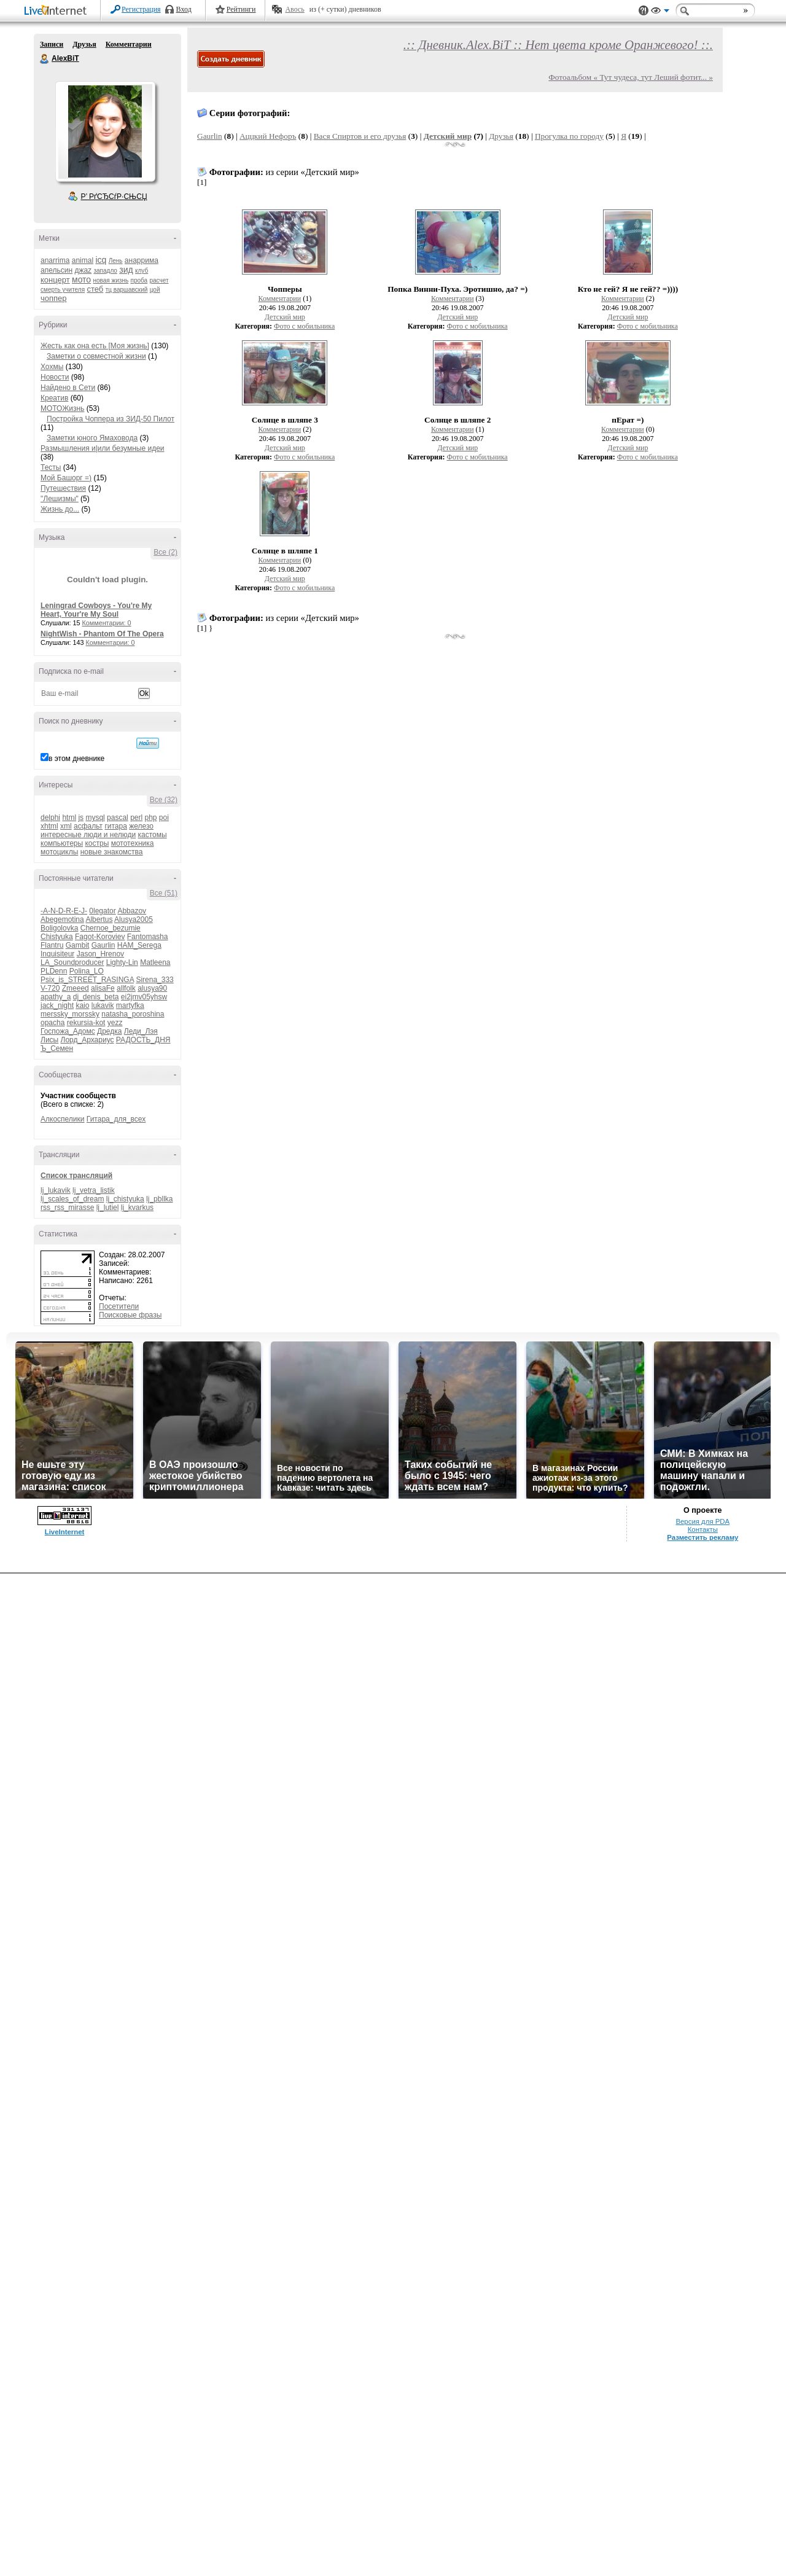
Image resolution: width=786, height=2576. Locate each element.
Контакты (703, 1529)
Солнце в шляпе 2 (457, 419)
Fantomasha (147, 936)
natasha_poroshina (132, 1014)
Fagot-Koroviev (100, 936)
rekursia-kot (86, 1022)
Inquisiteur (57, 954)
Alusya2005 (133, 919)
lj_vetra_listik (93, 1190)
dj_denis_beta (96, 997)
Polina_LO (86, 971)
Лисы (49, 1040)
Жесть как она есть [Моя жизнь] (95, 346)
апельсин (56, 270)
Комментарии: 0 (106, 622)
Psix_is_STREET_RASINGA (87, 979)
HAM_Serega (139, 945)
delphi (50, 817)
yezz (115, 1022)
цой (155, 289)
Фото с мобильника (304, 326)
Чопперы (285, 289)
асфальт (88, 826)
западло (105, 270)
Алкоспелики (63, 1119)
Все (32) (163, 799)
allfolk (126, 988)
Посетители (119, 1306)
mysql (94, 817)
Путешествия (63, 488)
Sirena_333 (154, 979)
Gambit (78, 945)
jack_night (57, 1005)
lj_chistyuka (125, 1199)
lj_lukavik (56, 1190)
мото (81, 279)
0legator (102, 911)
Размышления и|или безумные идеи (103, 448)
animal (82, 260)
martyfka (130, 1005)
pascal (117, 817)
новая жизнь (111, 280)
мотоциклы (59, 852)
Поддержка (643, 11)
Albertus (98, 919)
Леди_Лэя (141, 1031)
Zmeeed (75, 988)
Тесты (51, 467)
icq (100, 260)
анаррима (141, 260)
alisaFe (103, 988)
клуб (141, 270)
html (69, 817)
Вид (660, 12)
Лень (116, 260)
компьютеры (62, 843)
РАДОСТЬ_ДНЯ (143, 1040)
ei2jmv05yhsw (144, 997)
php (150, 817)
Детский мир (448, 136)
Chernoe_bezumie (110, 928)
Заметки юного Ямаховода (92, 438)
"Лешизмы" (60, 498)
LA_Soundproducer (72, 962)
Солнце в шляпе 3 (285, 419)
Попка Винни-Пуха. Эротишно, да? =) (457, 289)
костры (97, 843)
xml (66, 826)
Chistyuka (57, 936)
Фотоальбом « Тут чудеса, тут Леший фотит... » (630, 77)
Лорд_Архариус (87, 1040)
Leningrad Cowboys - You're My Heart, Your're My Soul (96, 610)
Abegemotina (62, 919)
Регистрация (141, 9)
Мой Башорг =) (66, 478)
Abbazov (131, 911)
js (81, 817)
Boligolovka (59, 928)
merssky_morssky (70, 1014)
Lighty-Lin (122, 962)
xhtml (49, 826)
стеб (95, 289)
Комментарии (129, 44)
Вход (184, 9)
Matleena (155, 962)
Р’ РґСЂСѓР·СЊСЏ (114, 196)
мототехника (132, 843)
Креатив (54, 398)
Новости (55, 377)
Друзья (84, 44)
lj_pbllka (159, 1199)
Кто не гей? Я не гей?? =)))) (628, 289)
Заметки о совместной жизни (96, 356)
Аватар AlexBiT (105, 131)
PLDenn (54, 971)
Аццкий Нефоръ (268, 136)
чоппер (54, 298)
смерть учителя (63, 289)
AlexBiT (45, 59)
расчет (158, 280)
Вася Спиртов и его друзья (360, 136)
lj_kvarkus (137, 1207)
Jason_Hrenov (100, 954)
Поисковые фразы (130, 1315)
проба (139, 280)
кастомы (152, 834)
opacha (52, 1022)
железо (141, 826)
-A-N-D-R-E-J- (64, 911)
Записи (51, 44)
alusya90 (152, 988)
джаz (82, 270)
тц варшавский (127, 289)
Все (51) (163, 893)
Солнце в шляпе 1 (285, 550)
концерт (55, 279)
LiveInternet (58, 11)
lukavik (102, 1005)
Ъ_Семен (57, 1048)
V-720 (50, 988)
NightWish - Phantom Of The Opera (102, 634)
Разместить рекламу (702, 1537)
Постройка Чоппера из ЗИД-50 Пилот (110, 419)
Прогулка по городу (569, 136)
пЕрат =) (628, 419)
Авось (294, 9)
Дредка (109, 1031)
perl (136, 817)
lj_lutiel (107, 1207)
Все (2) (165, 552)
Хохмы (52, 366)
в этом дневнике (76, 758)
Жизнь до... (60, 509)
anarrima (55, 260)
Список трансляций (76, 1175)
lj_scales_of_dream (72, 1199)
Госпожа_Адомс (68, 1031)
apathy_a (56, 997)
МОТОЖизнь (62, 408)
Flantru (52, 945)
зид (126, 270)
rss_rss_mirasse (67, 1207)
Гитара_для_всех (116, 1119)
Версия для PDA (702, 1521)
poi (164, 817)
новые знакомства (111, 852)
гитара (115, 826)
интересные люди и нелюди (88, 834)
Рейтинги (241, 9)
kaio (82, 1005)
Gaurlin (103, 945)
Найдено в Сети (68, 387)
